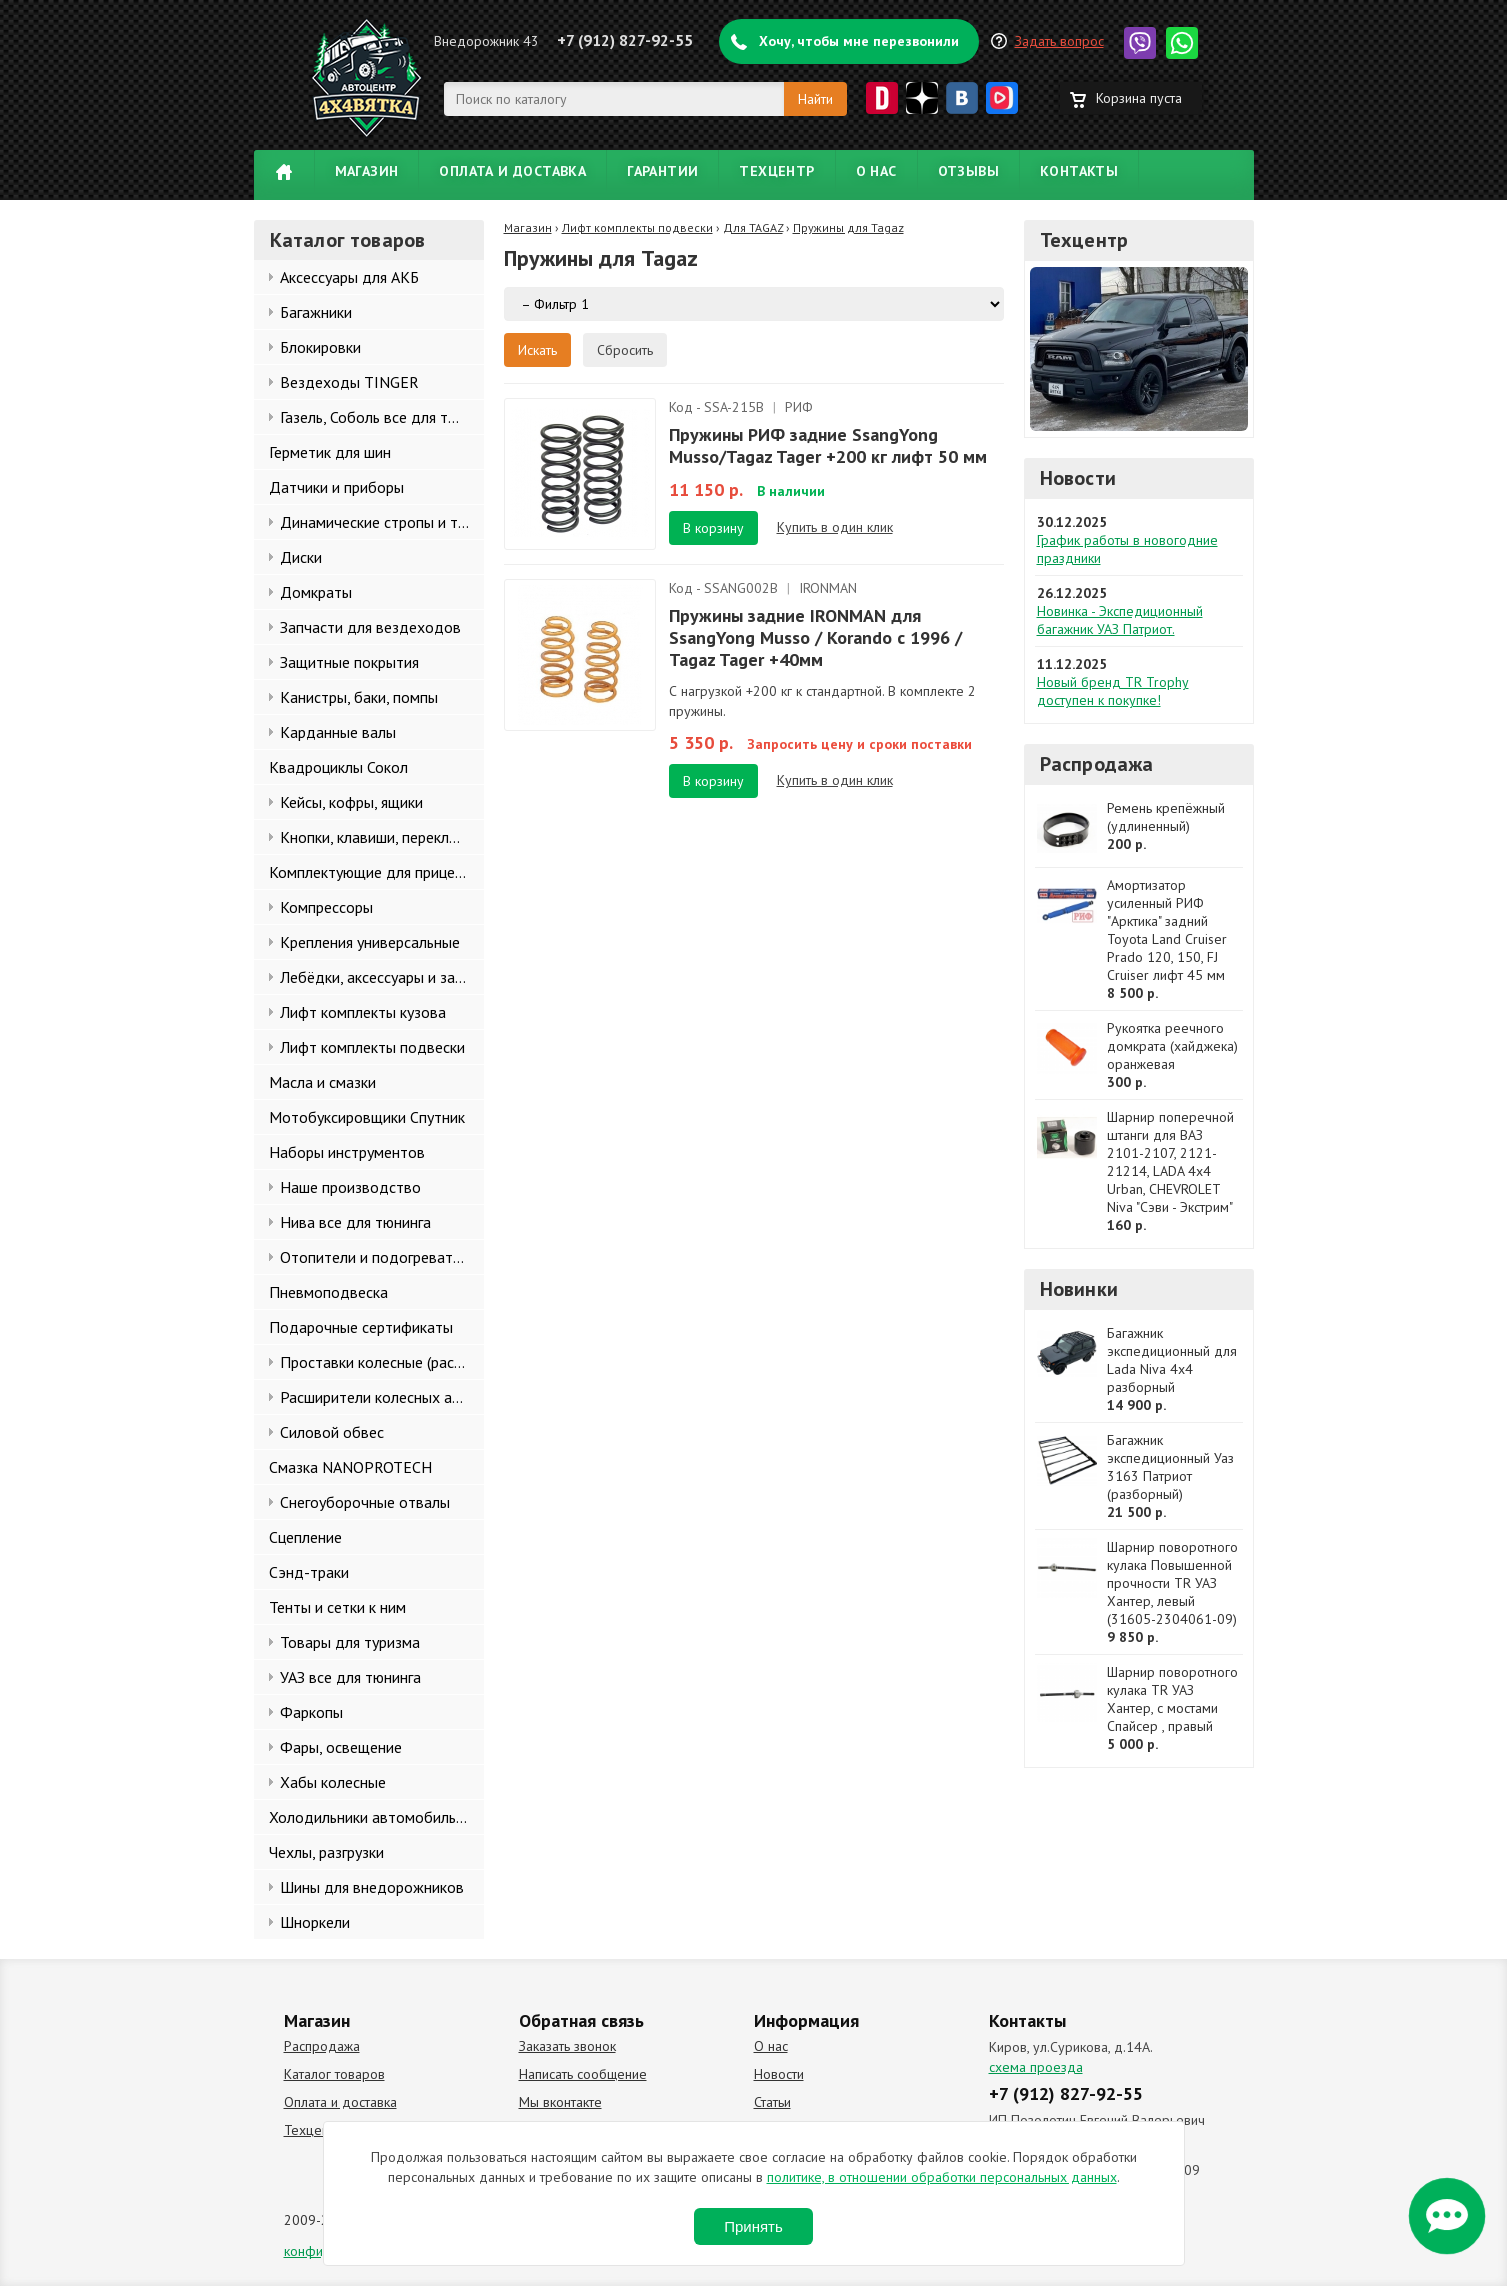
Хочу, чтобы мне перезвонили (859, 41)
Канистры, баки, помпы (359, 697)
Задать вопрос (1059, 41)
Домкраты (316, 592)
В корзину (713, 528)
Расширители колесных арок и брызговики (382, 1397)
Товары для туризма (350, 1642)
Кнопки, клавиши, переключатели (382, 837)
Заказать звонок (567, 2046)
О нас (876, 171)
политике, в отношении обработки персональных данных (942, 2177)
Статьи (772, 2102)
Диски (301, 557)
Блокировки (320, 347)
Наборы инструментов (347, 1152)
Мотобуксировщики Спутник (367, 1117)
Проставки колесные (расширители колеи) (382, 1362)
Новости (1078, 478)
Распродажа (1097, 764)
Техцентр (776, 171)
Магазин (367, 171)
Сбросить (625, 350)
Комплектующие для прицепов (374, 872)
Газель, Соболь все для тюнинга (382, 417)
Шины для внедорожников (372, 1887)
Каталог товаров (334, 2074)
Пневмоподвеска (328, 1292)
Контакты (1079, 171)
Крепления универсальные (370, 942)
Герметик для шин (330, 452)
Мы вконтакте (560, 2102)
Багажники (316, 312)
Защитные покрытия (349, 662)
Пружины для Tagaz (848, 227)
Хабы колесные (333, 1782)
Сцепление (305, 1537)
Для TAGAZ (753, 227)
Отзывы (968, 171)
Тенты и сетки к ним (337, 1607)
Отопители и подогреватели (378, 1257)
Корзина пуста (1139, 98)
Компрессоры (326, 907)
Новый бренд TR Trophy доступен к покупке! (1113, 691)
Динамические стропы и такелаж (382, 522)
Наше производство (350, 1187)
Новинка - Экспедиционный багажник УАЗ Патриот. (1120, 620)
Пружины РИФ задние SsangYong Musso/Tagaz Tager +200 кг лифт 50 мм (828, 445)
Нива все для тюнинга (355, 1222)
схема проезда (1036, 2067)
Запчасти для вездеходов (370, 627)
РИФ (799, 407)
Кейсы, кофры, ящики (351, 802)
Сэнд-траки (309, 1572)
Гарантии (662, 171)
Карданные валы (338, 732)
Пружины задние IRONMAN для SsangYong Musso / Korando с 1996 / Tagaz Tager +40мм (815, 637)
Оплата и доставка (512, 171)
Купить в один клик (835, 527)
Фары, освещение (341, 1747)
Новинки (1079, 1289)
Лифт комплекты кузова (363, 1012)
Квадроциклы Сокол (338, 767)
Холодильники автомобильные (375, 1817)
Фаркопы (311, 1712)
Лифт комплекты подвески (372, 1047)
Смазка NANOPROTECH (350, 1467)
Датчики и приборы (336, 487)
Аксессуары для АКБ (349, 277)
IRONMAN (828, 588)
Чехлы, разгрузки (326, 1852)
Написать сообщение (583, 2074)
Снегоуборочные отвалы (365, 1502)
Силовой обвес (332, 1432)
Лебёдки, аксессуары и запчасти (382, 977)
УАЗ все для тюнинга (350, 1677)
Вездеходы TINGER (349, 382)
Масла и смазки (322, 1082)
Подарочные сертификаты (361, 1327)
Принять (753, 2226)
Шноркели (315, 1922)
